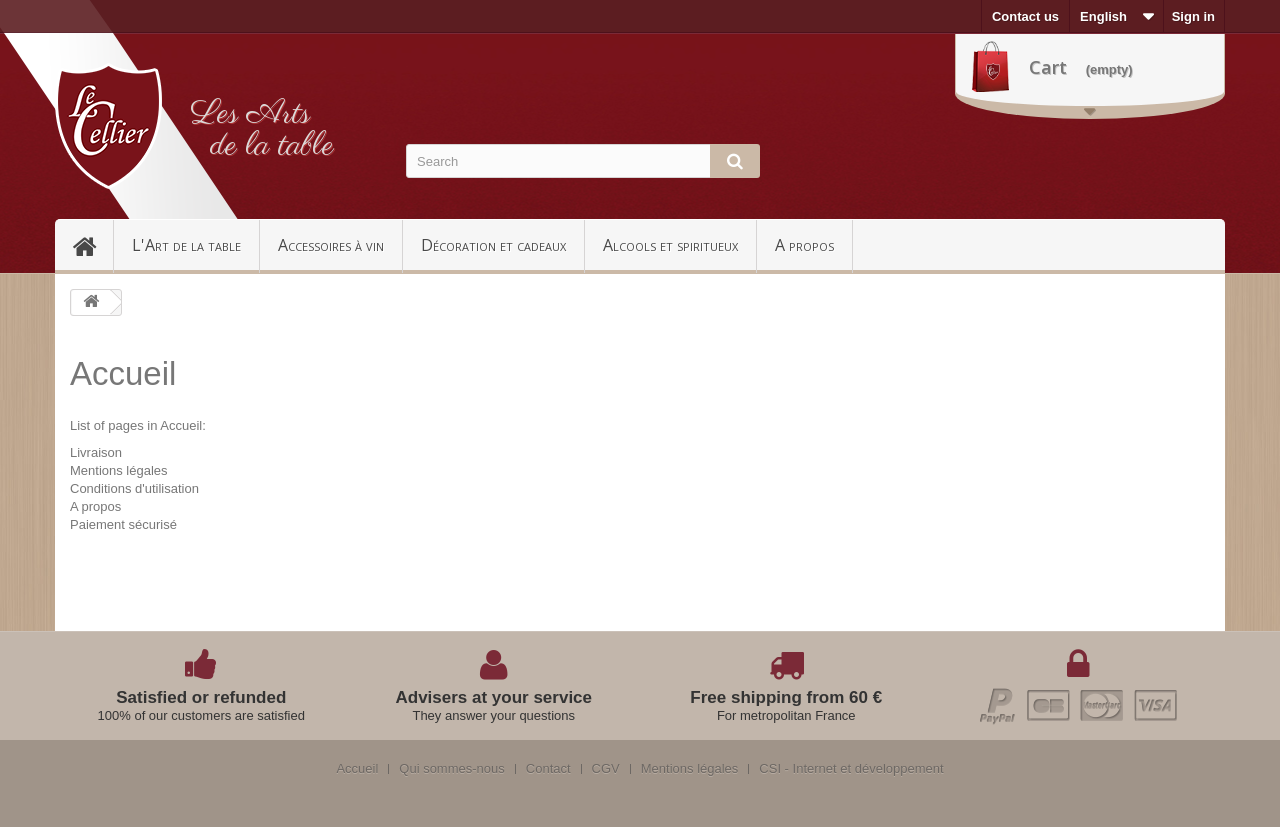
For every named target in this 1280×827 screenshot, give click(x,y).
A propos (804, 245)
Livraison (96, 452)
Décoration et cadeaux (493, 245)
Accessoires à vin (331, 245)
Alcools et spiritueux (670, 245)
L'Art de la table (186, 245)
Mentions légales (119, 470)
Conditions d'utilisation (134, 488)
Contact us (1025, 16)
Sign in (1193, 16)
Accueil (93, 245)
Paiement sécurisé (123, 524)
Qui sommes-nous (451, 769)
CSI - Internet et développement (851, 769)
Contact (548, 769)
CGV (606, 769)
